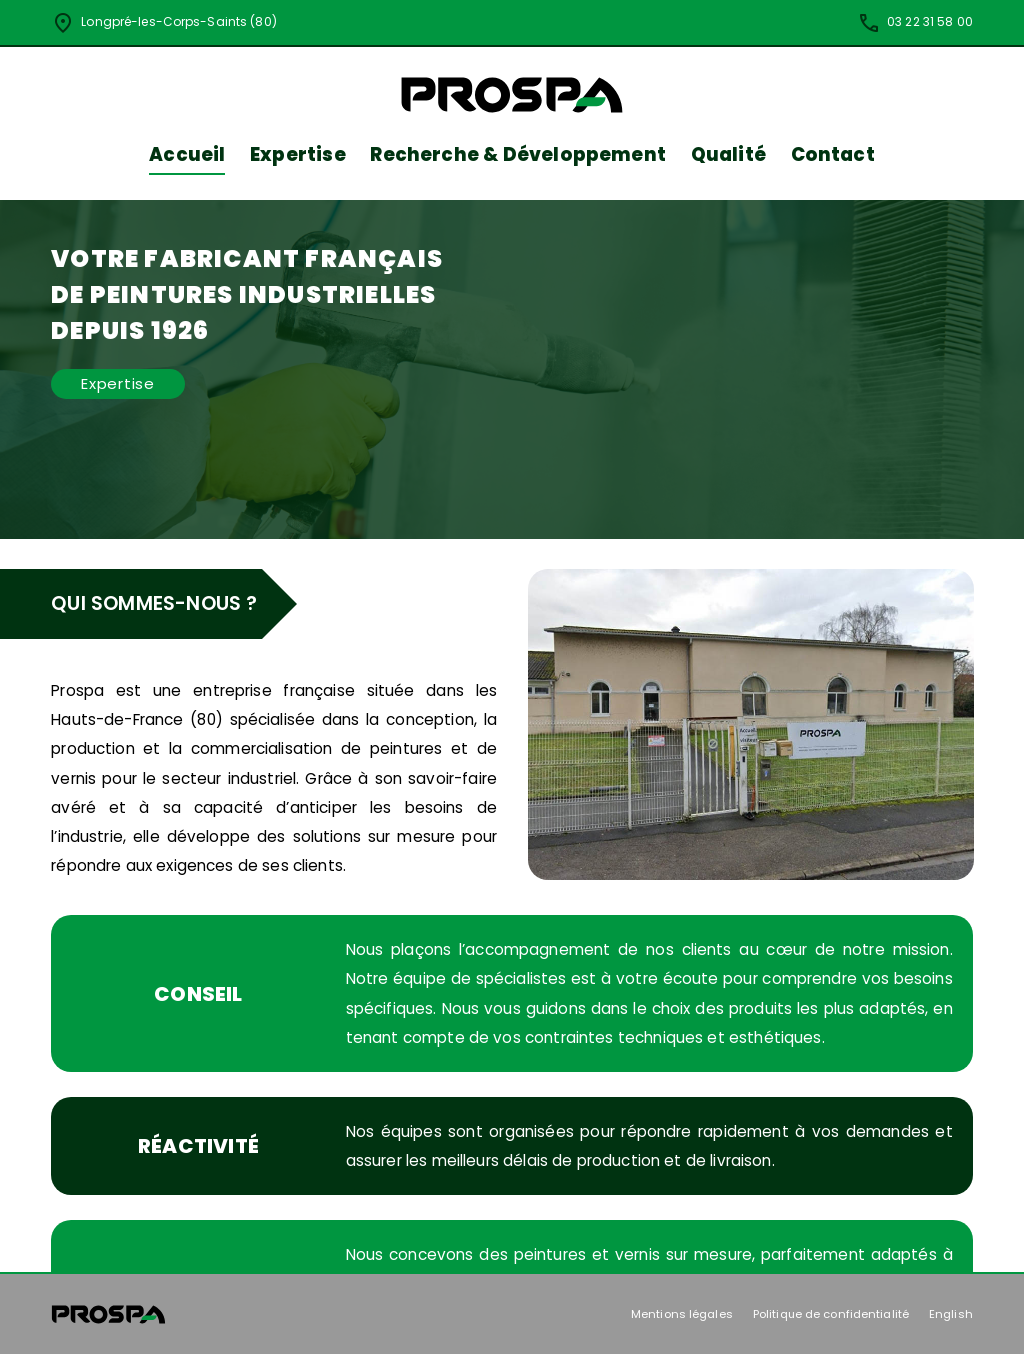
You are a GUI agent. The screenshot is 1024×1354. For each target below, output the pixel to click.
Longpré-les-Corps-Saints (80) (164, 22)
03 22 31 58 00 (915, 22)
